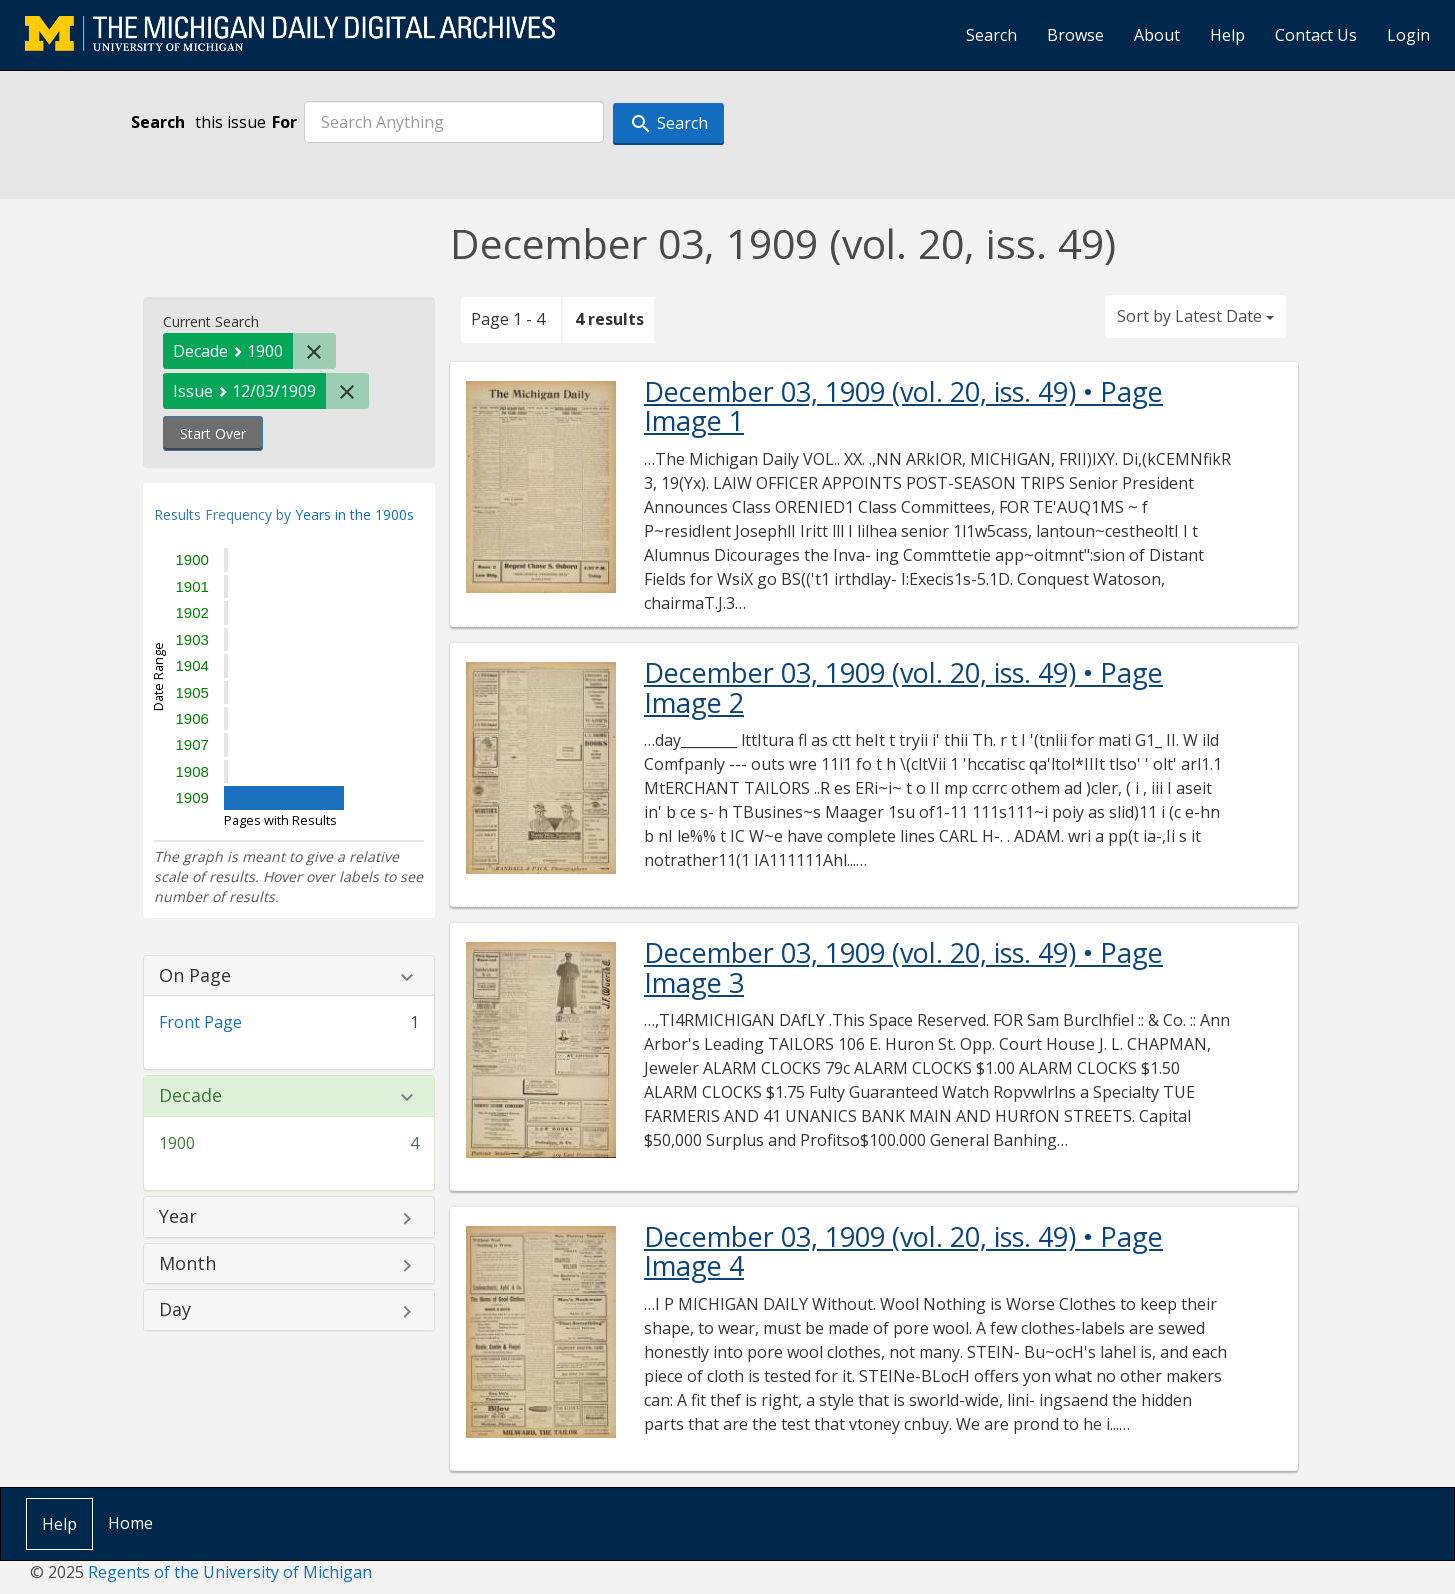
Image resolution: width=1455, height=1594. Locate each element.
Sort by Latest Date (1195, 316)
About (1157, 35)
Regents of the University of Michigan (230, 1572)
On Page (195, 976)
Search (991, 35)
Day (175, 1310)
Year (178, 1217)
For (284, 122)
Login (1408, 35)
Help (1227, 35)
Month (187, 1264)
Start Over (213, 433)
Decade (190, 1096)
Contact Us (1316, 35)
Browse (1075, 35)
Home (130, 1523)
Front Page (200, 1022)
